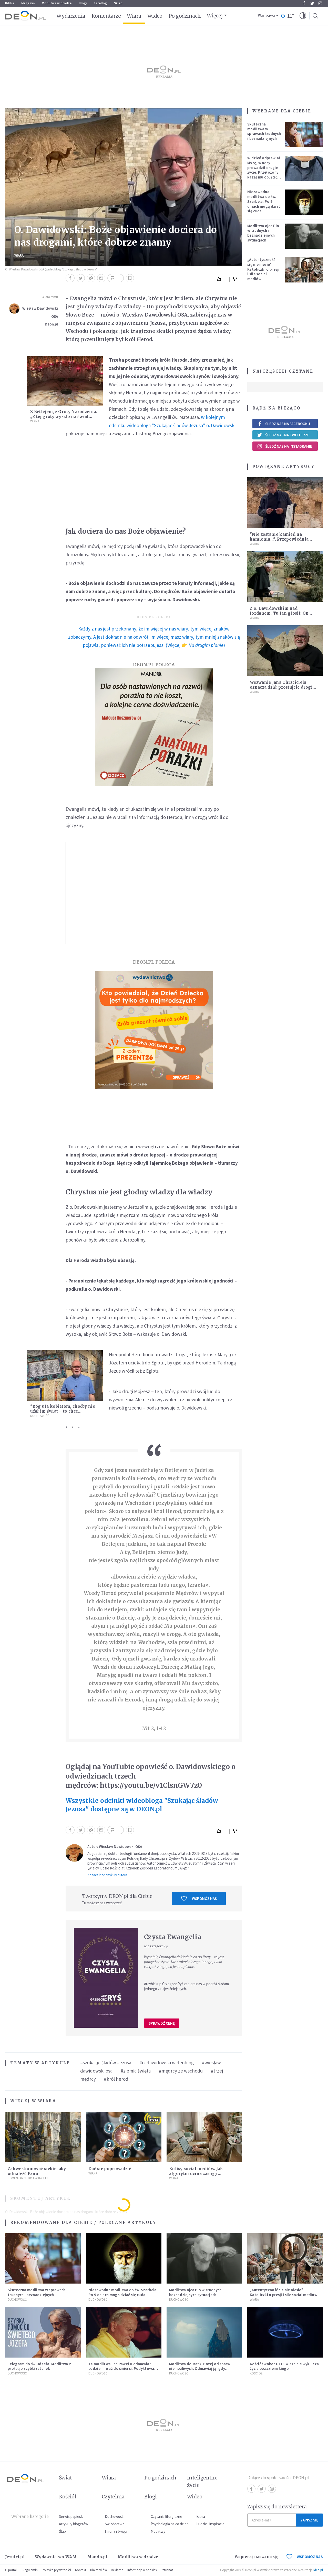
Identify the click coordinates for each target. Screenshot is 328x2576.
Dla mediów (98, 2570)
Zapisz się (309, 2520)
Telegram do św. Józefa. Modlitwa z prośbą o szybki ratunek (39, 2366)
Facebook (304, 3)
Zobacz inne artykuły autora (107, 1875)
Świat (65, 2478)
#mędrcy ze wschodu (181, 2071)
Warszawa (266, 15)
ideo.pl (318, 2570)
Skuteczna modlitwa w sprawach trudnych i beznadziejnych (264, 131)
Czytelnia (113, 2497)
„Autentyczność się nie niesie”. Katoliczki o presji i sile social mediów (263, 269)
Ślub (62, 2531)
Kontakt (80, 2570)
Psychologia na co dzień (170, 2523)
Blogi (83, 3)
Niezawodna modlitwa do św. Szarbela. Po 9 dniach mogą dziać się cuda (263, 201)
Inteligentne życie (202, 2481)
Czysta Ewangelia (172, 1937)
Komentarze (106, 16)
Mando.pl (97, 2556)
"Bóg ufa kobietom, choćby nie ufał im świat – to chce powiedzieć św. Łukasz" (62, 1411)
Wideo (154, 16)
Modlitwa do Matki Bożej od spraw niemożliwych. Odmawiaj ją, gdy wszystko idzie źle (199, 2368)
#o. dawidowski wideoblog (166, 2062)
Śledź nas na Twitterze (283, 434)
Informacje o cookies (142, 2570)
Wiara (134, 16)
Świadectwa (114, 2523)
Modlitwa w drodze (56, 3)
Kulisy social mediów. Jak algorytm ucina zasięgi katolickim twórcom (196, 2173)
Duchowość (39, 1416)
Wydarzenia (70, 16)
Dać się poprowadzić (109, 2168)
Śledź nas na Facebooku (283, 423)
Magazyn (28, 3)
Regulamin (30, 2570)
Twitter (312, 3)
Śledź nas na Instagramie (284, 446)
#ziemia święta (136, 2071)
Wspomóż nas (199, 1898)
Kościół (256, 2373)
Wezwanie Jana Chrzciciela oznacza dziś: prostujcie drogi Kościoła (281, 687)
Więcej (214, 16)
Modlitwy (158, 2531)
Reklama (117, 2570)
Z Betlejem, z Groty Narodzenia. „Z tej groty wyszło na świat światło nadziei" (63, 416)
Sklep (118, 3)
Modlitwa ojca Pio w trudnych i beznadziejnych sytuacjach (263, 233)
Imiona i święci (116, 2531)
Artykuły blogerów (73, 2523)
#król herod (116, 2079)
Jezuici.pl (15, 2556)
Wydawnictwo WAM (56, 2556)
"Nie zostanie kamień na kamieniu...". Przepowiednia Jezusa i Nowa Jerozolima (279, 539)
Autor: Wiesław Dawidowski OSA (114, 1846)
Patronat (167, 2570)
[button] (303, 16)
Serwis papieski (71, 2516)
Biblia (9, 3)
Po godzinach (185, 16)
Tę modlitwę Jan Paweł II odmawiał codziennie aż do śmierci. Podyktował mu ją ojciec (122, 2368)
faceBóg (100, 3)
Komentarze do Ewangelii (28, 2178)
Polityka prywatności (56, 2570)
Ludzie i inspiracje (210, 2523)
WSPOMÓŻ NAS (304, 2556)
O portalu (11, 2570)
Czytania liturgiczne (166, 2516)
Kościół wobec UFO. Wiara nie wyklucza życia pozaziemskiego (284, 2366)
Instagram (320, 3)
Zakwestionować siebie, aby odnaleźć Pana (37, 2171)
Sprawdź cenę (162, 2023)
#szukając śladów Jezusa (105, 2062)
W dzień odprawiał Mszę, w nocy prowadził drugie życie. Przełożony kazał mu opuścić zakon (263, 169)
